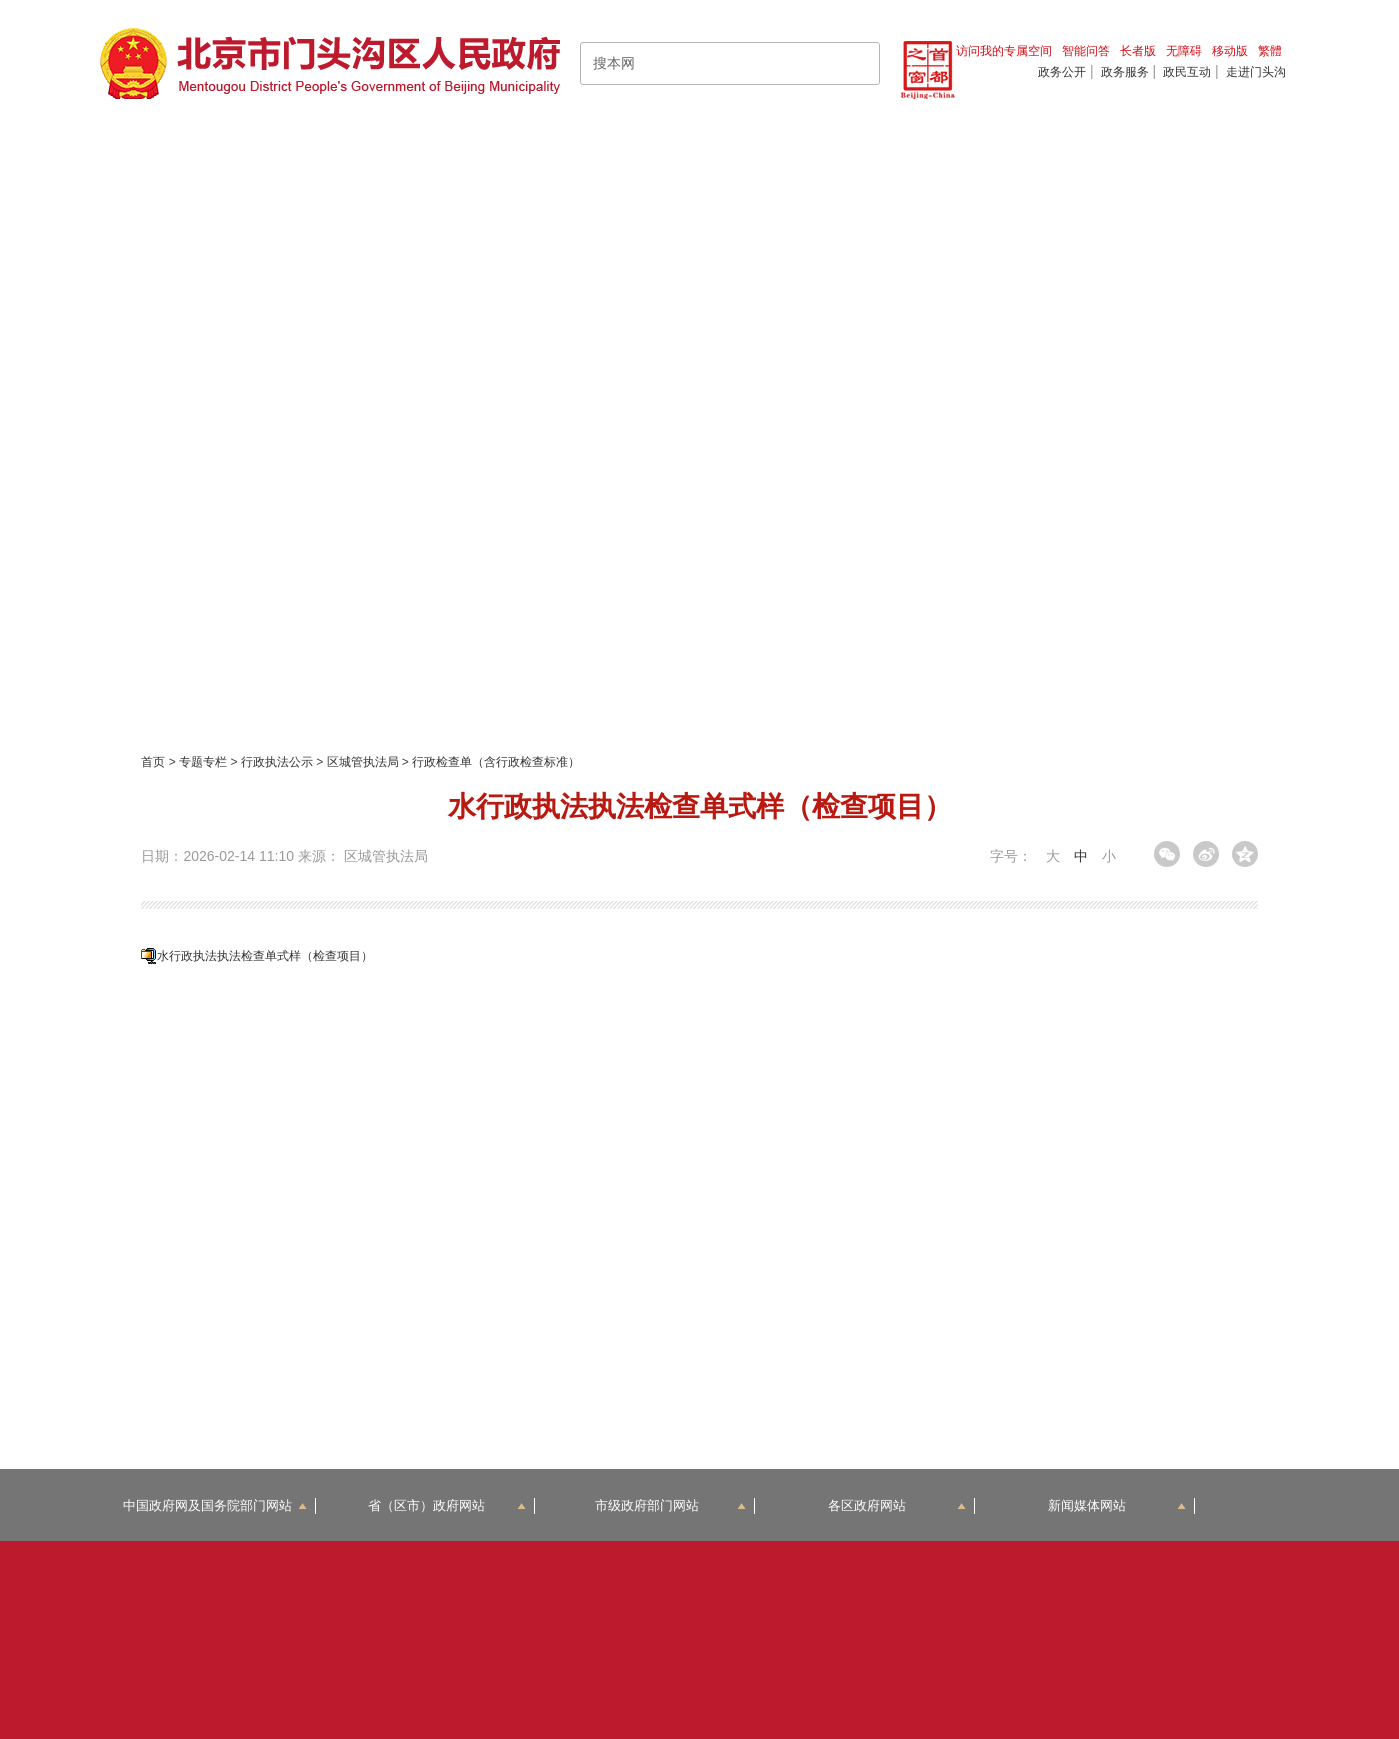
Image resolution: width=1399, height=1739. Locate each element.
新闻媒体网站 (1117, 1505)
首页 (153, 762)
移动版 (1230, 51)
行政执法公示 (277, 762)
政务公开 (1062, 72)
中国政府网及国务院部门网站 (215, 1505)
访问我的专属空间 (1004, 51)
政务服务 (1125, 72)
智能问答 (1086, 51)
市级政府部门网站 (671, 1505)
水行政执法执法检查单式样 (265, 956)
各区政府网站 (897, 1505)
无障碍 (1184, 51)
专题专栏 (203, 762)
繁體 (1270, 51)
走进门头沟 (1256, 72)
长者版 (1138, 51)
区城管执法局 (363, 762)
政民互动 (1187, 72)
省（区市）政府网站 (447, 1505)
